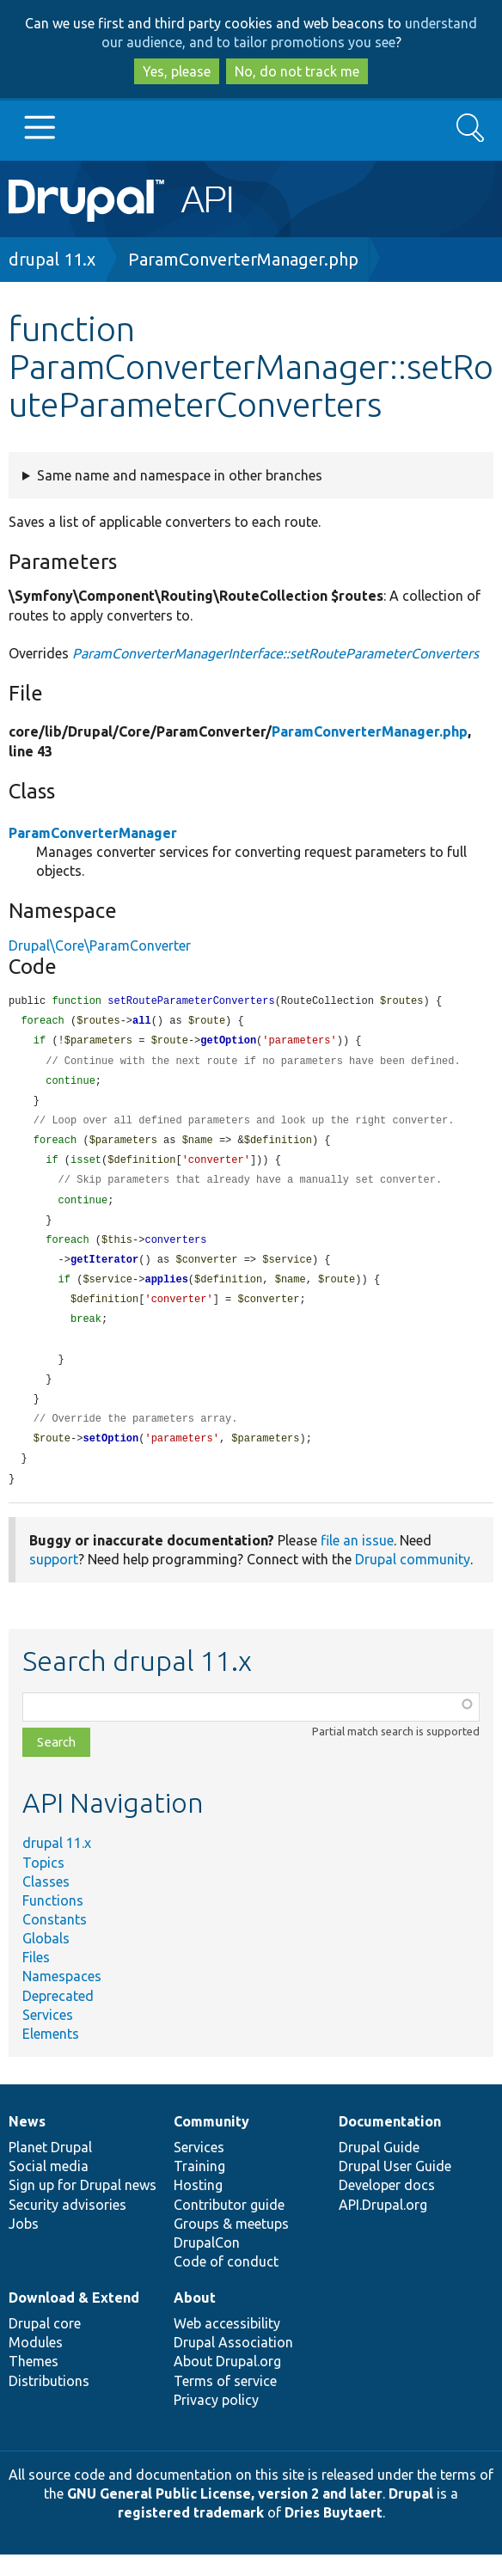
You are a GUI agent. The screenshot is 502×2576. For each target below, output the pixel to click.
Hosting (198, 2206)
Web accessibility (227, 2345)
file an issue (357, 1561)
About (195, 2319)
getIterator (104, 1271)
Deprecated (58, 2017)
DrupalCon (207, 2264)
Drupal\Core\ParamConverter (100, 945)
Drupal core (45, 2345)
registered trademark (191, 2534)
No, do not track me (297, 71)
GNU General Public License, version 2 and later (225, 2515)
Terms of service (225, 2402)
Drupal (411, 2515)
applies (165, 1292)
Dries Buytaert (334, 2534)
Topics (43, 1884)
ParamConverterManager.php (243, 259)
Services (47, 2036)
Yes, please (177, 71)
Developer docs (387, 2206)
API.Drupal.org (383, 2226)
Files (36, 1978)
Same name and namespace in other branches (179, 475)
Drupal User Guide (395, 2187)
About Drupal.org (227, 2382)
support (53, 1580)
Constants (54, 1941)
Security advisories (67, 2226)
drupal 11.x (52, 259)
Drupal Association (233, 2363)
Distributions (49, 2402)
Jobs (24, 2245)
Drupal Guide (379, 2168)
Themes (33, 2382)
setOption (110, 1458)
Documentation (390, 2143)
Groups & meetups (231, 2245)
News (27, 2143)
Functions (52, 1922)
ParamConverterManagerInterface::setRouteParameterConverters (275, 653)
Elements (50, 2055)
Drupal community (412, 1580)
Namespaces (61, 1997)
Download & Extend (74, 2319)
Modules (36, 2363)
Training (199, 2187)
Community (211, 2143)
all (141, 1022)
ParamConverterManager (93, 833)
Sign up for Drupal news (82, 2206)
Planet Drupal (50, 2168)
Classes (46, 1903)
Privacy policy (216, 2421)
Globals (46, 1959)
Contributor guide (229, 2226)
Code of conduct (226, 2283)
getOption (228, 1043)
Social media (49, 2187)
